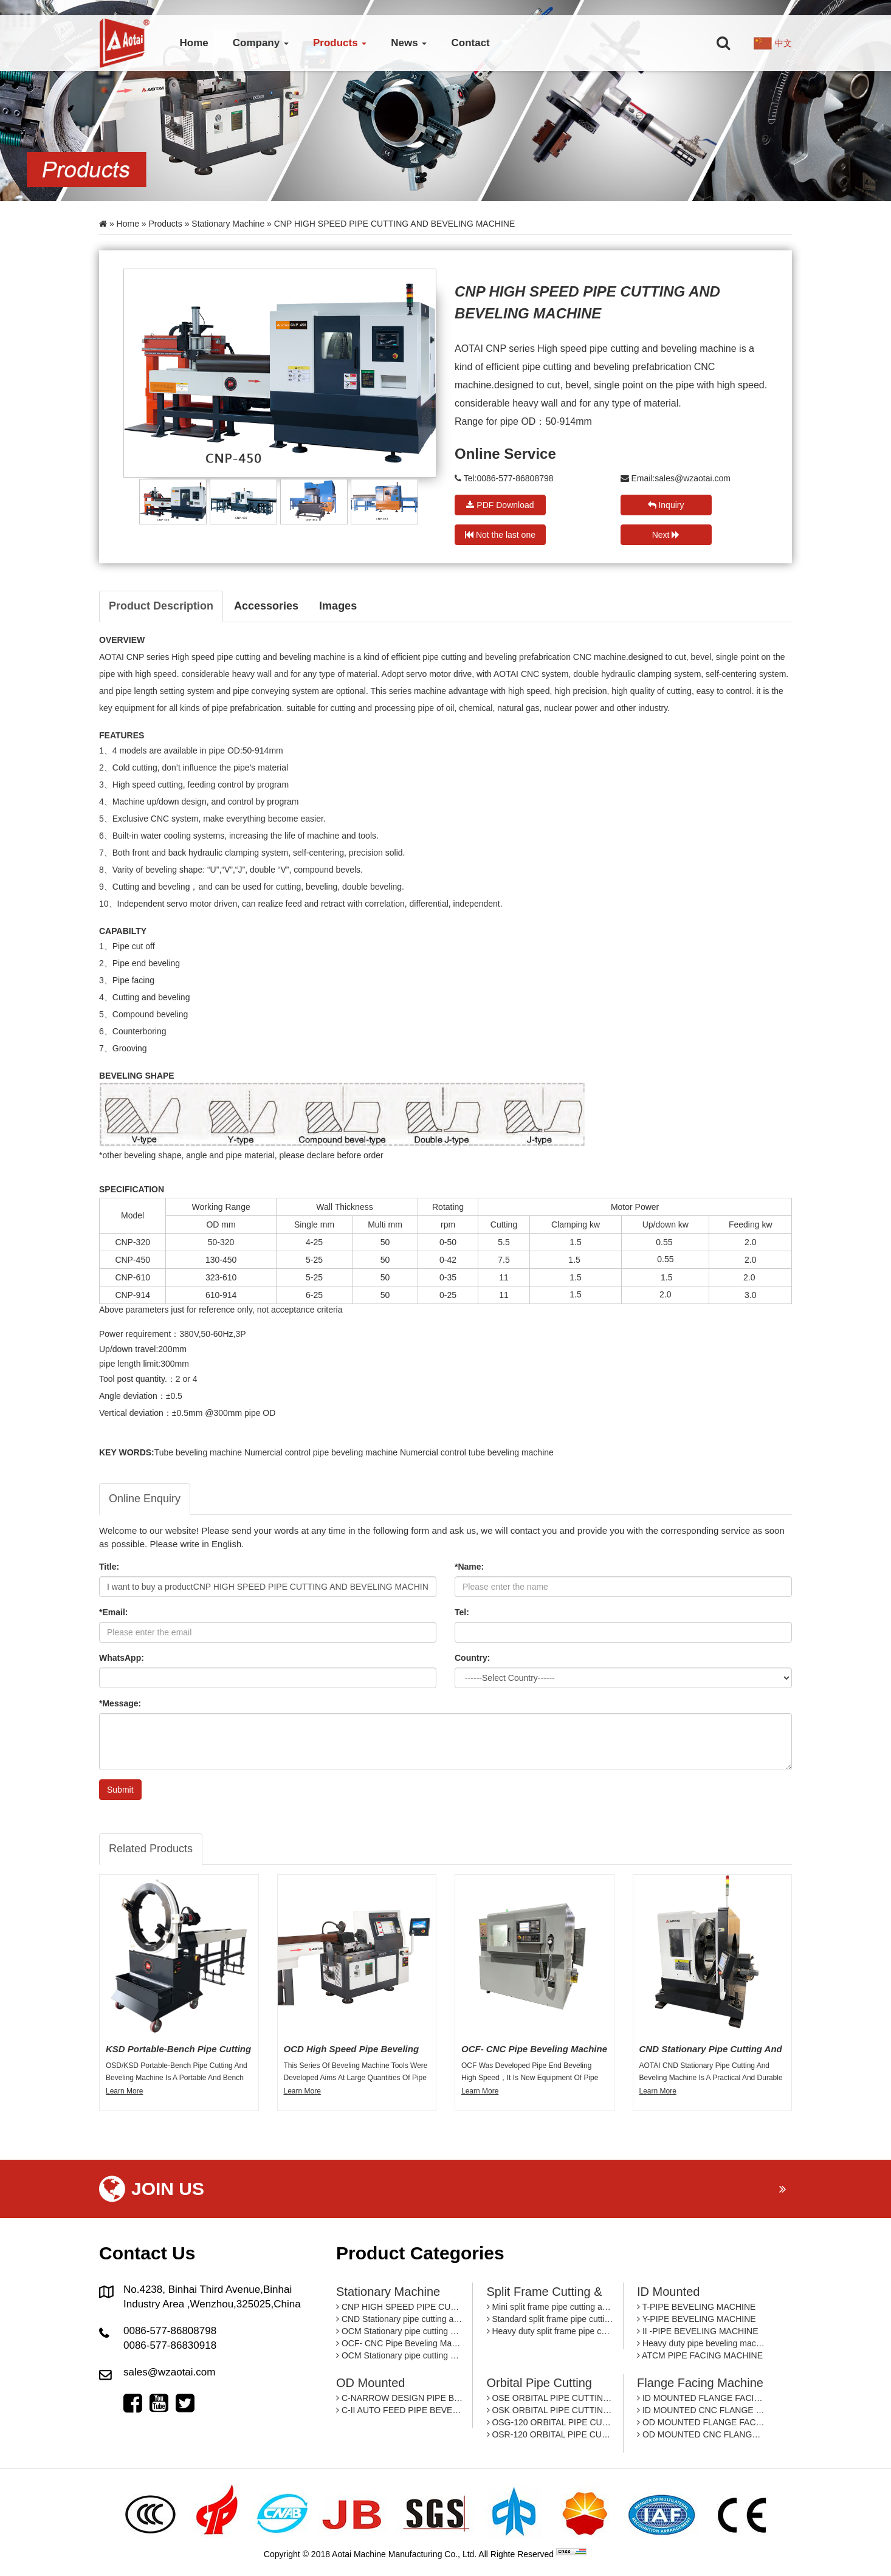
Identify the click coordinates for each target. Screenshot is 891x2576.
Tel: (462, 1612)
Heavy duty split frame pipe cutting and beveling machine (550, 2331)
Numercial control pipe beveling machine (320, 1452)
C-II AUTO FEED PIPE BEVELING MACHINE (399, 2410)
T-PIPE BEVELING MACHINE (696, 2307)
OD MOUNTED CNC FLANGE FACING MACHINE (701, 2434)
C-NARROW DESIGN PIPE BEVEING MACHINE (399, 2398)
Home (194, 43)
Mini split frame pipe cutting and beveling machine (550, 2307)
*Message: (120, 1703)
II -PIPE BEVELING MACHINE (698, 2331)
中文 (783, 43)
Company (261, 43)
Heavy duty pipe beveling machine (701, 2343)
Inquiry (666, 505)
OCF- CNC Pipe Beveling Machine (399, 2343)
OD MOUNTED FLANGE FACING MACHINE (701, 2422)
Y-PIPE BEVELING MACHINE (696, 2319)
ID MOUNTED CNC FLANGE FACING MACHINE (701, 2410)
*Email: (113, 1612)
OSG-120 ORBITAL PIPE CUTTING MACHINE (550, 2422)
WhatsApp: (121, 1658)
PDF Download (500, 505)
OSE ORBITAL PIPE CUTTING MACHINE (550, 2398)
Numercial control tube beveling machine (477, 1452)
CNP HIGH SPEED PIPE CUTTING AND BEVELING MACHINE (399, 2307)
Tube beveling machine (198, 1452)
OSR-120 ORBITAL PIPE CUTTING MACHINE (550, 2434)
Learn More (124, 2091)
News (409, 43)
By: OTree (608, 2554)
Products (339, 43)
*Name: (469, 1566)
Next (666, 535)
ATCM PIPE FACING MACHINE (700, 2355)
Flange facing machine (700, 2382)
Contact (470, 43)
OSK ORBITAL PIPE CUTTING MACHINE (550, 2410)
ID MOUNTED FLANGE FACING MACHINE (701, 2398)
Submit (120, 1790)
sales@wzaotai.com (693, 478)
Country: (472, 1658)
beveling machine (314, 657)
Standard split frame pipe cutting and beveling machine (550, 2319)
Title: (109, 1566)
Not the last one (500, 535)
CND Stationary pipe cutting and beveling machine (399, 2319)
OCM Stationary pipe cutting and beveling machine (399, 2331)
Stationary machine (227, 223)
